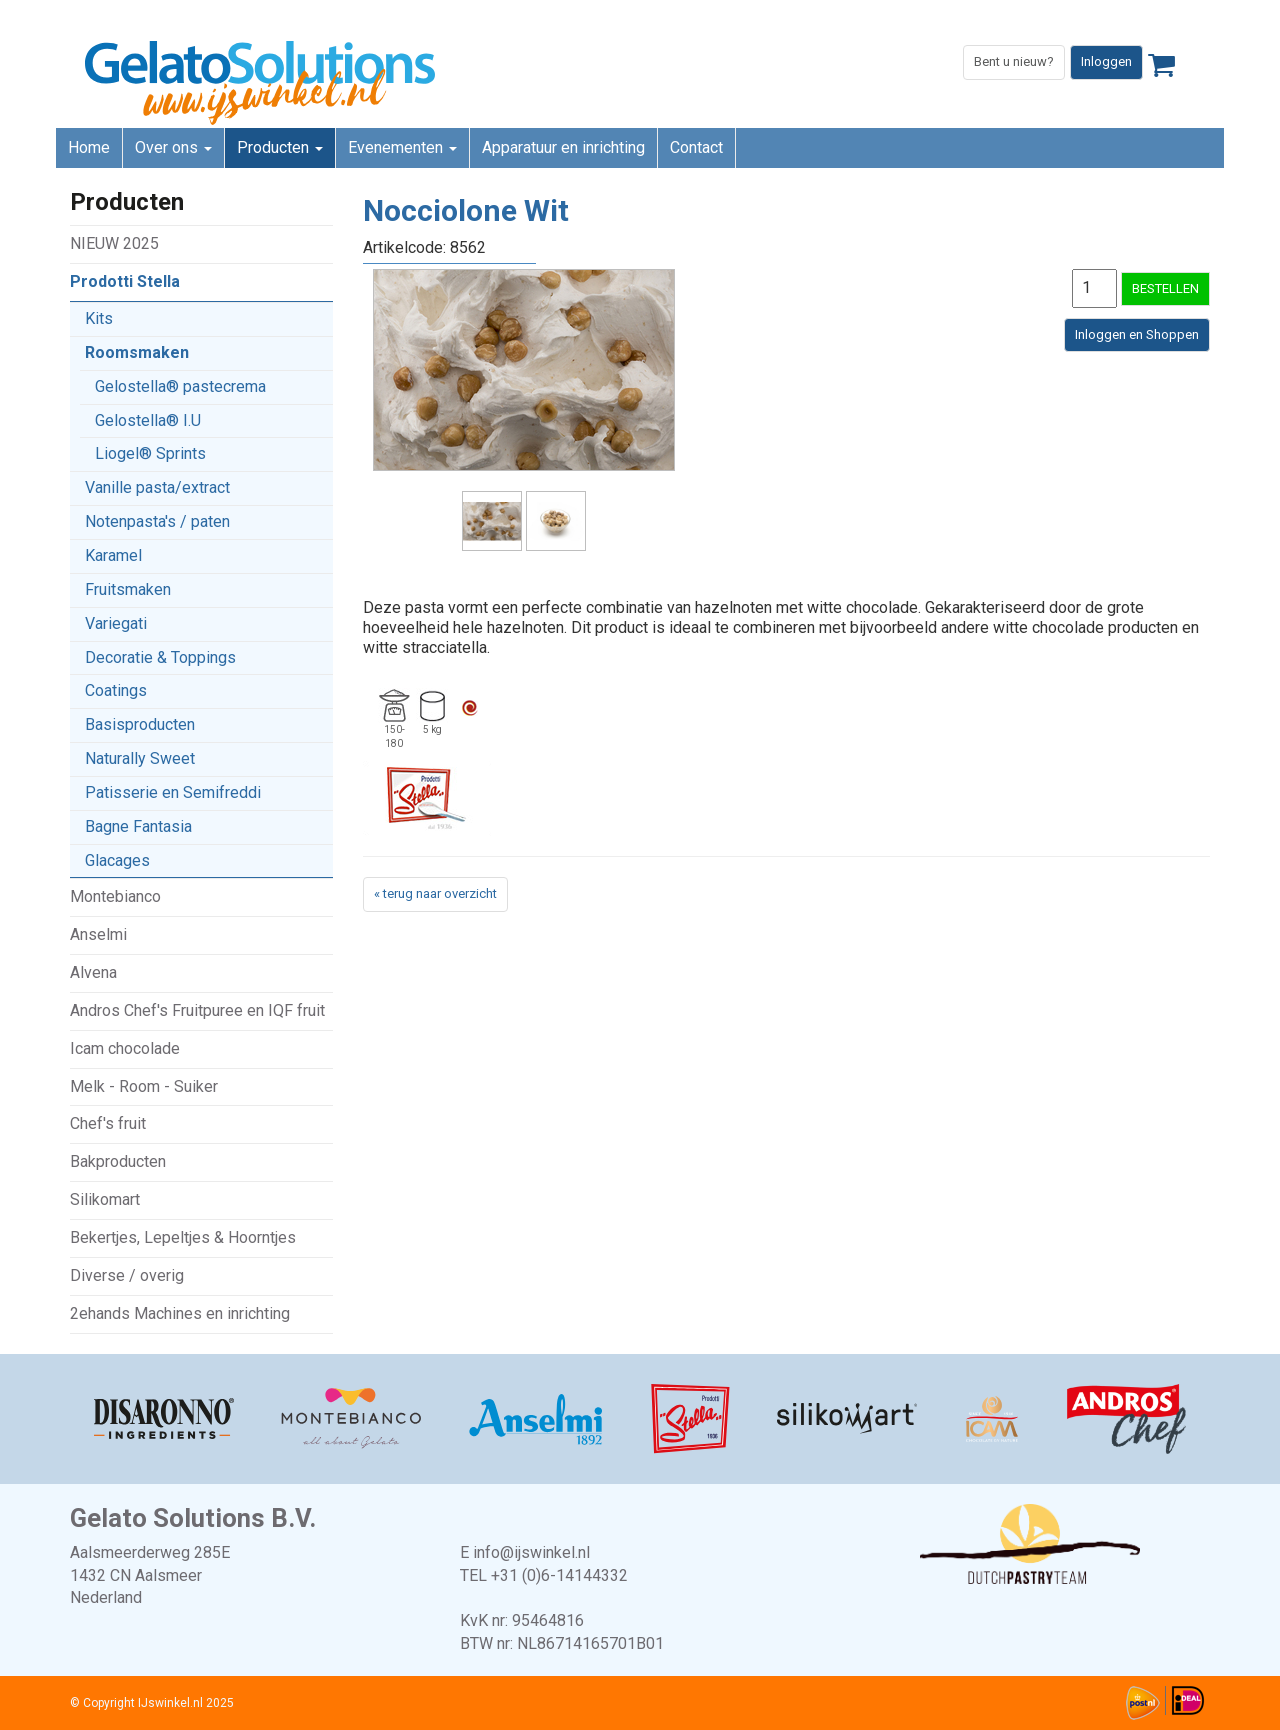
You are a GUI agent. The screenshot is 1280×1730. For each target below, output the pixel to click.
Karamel (113, 555)
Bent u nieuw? (1014, 61)
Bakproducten (118, 1161)
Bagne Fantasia (138, 826)
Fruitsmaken (128, 589)
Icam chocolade (125, 1048)
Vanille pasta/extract (157, 487)
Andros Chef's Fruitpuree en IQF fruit (197, 1010)
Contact (696, 147)
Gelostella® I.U (148, 420)
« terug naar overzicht (435, 893)
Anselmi (98, 934)
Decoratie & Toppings (160, 657)
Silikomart (105, 1199)
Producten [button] (280, 147)
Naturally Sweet (140, 758)
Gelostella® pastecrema (180, 386)
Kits (99, 318)
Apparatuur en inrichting (563, 147)
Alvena (93, 972)
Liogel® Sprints (150, 453)
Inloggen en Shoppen (1137, 334)
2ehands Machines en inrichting (180, 1313)
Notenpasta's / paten (157, 521)
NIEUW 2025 (114, 243)
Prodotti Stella (125, 281)
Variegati (116, 623)
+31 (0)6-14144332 (559, 1575)
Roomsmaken (137, 352)
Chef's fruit (108, 1123)
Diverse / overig (127, 1275)
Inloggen (1106, 61)
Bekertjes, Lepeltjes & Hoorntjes (183, 1237)
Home (89, 147)
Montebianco (115, 896)
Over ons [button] (173, 147)
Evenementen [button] (402, 147)
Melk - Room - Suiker (144, 1086)
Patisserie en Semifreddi (173, 792)
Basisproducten (140, 724)
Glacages (117, 860)
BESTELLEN (1165, 288)
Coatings (116, 690)
